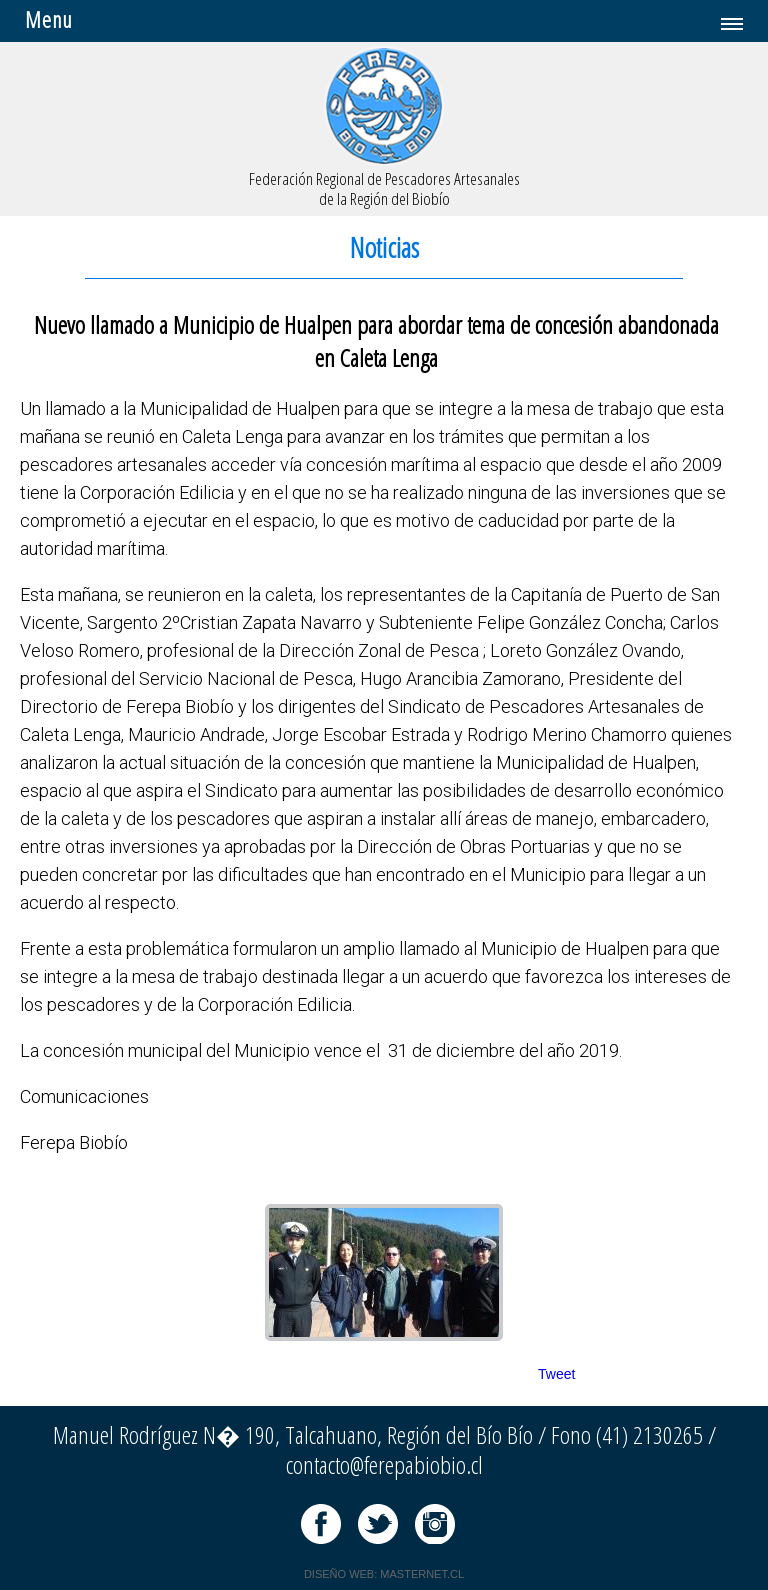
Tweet (556, 1374)
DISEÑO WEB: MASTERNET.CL (384, 1574)
